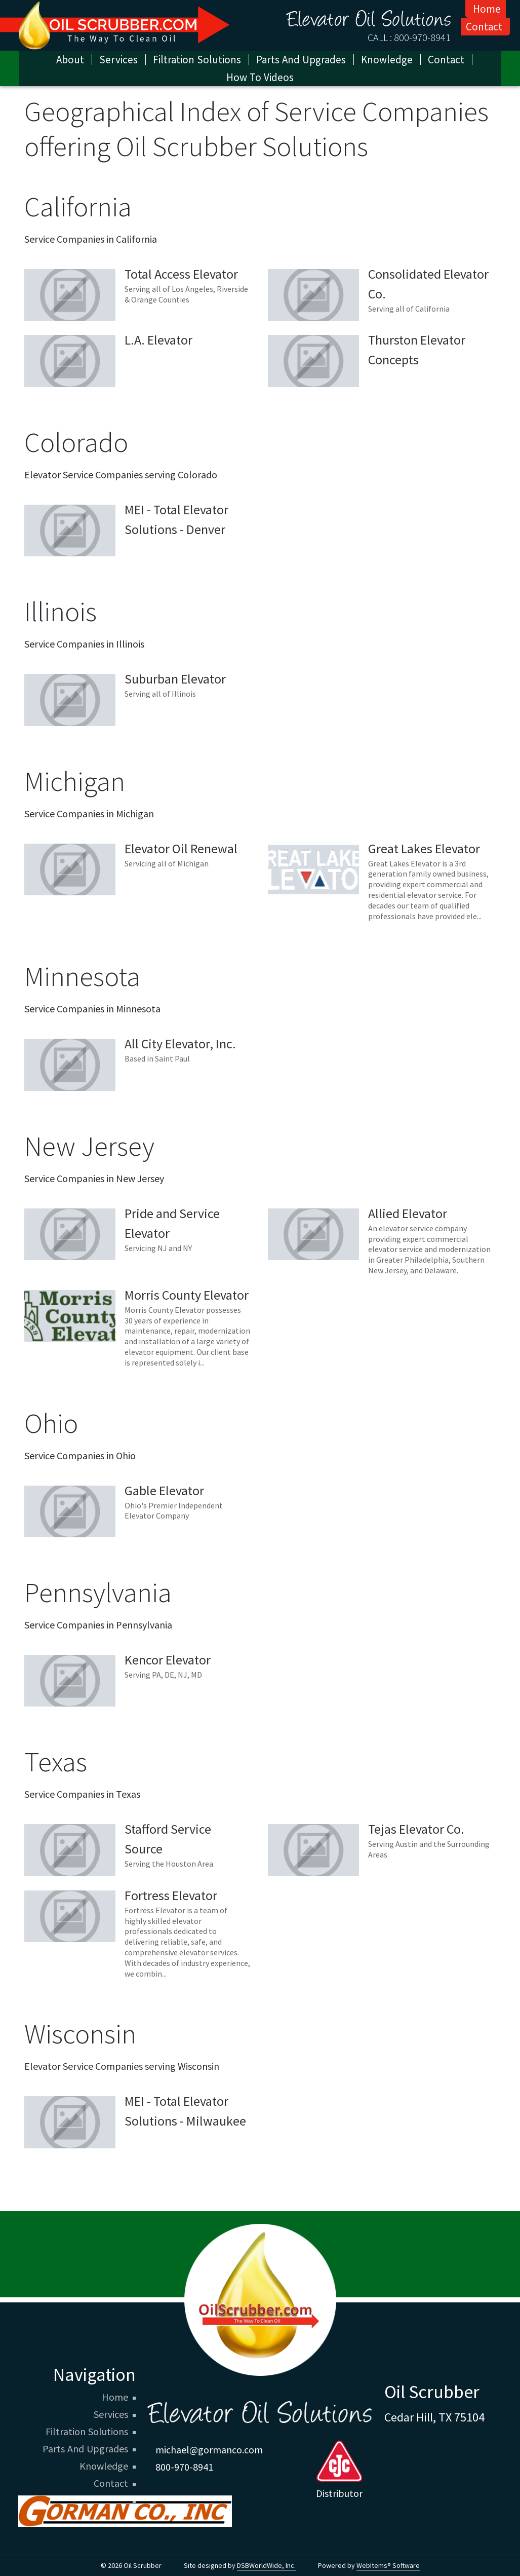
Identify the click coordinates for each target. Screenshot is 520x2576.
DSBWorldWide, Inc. (266, 2565)
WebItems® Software (388, 2565)
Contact (484, 26)
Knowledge (103, 2466)
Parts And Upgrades (85, 2449)
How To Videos (260, 77)
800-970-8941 (422, 37)
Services (118, 59)
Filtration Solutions (87, 2432)
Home (487, 9)
